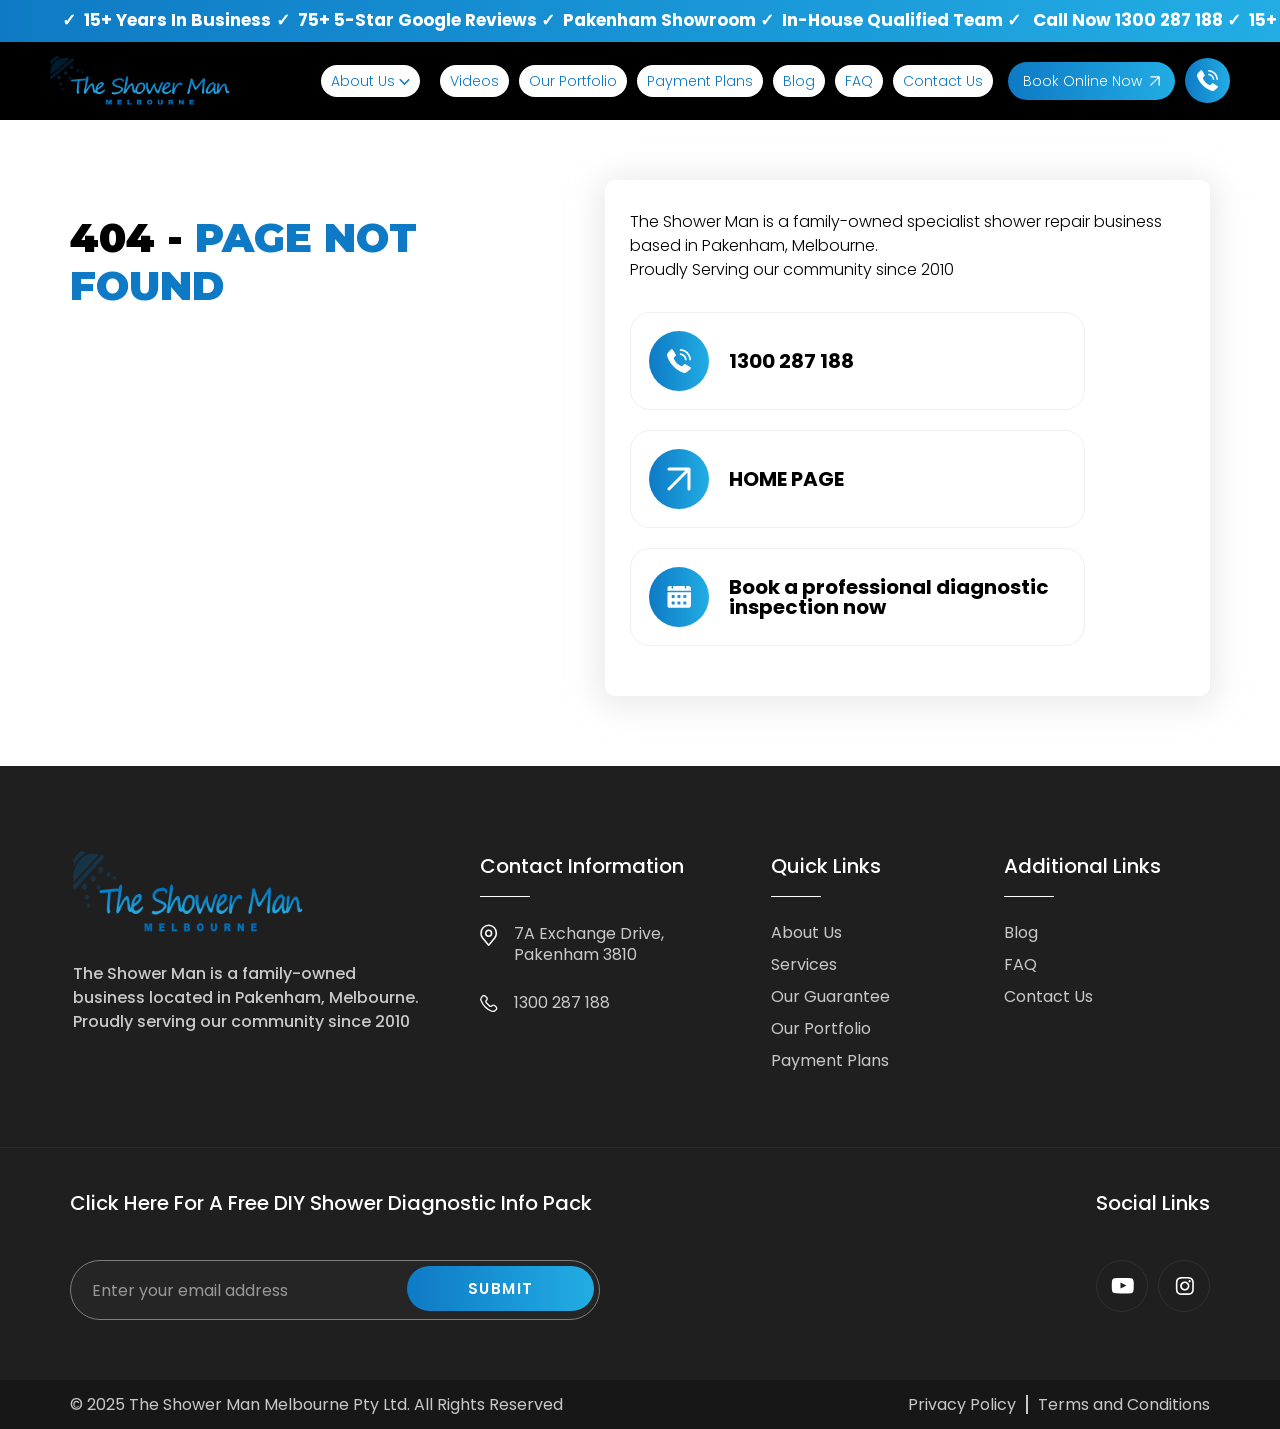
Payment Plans (700, 81)
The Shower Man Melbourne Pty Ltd (268, 1404)
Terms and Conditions (1124, 1404)
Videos (474, 81)
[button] (370, 81)
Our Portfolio (573, 81)
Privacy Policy (962, 1404)
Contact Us (943, 81)
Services (804, 964)
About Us (363, 81)
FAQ (859, 81)
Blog (799, 81)
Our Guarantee (830, 996)
